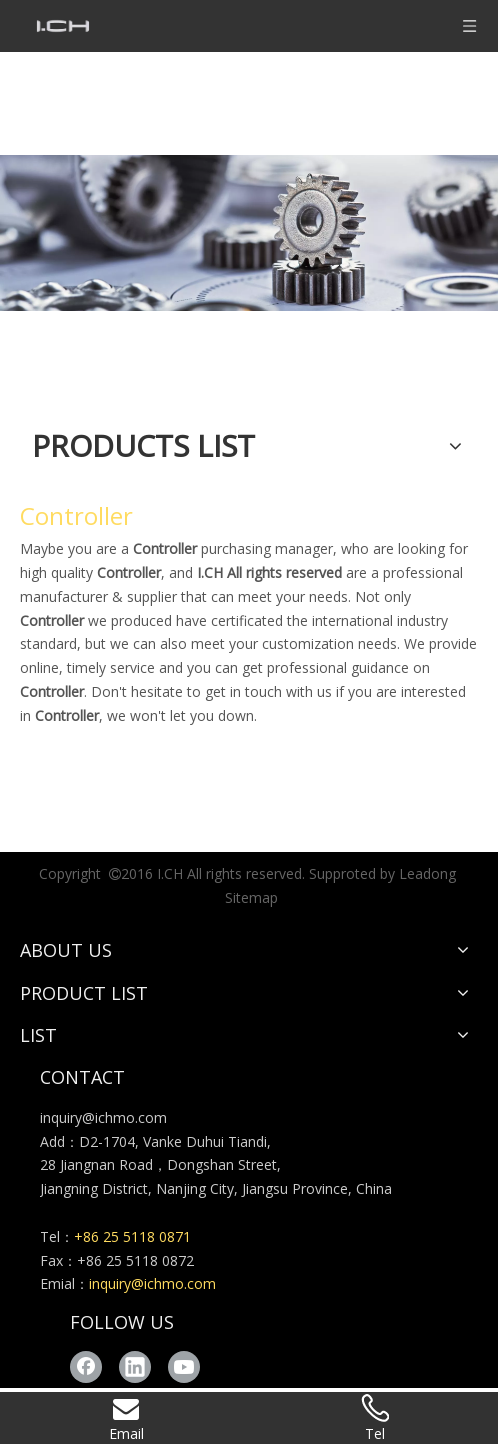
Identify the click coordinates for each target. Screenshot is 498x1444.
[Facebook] (86, 1367)
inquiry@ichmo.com (103, 1117)
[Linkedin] (135, 1367)
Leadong (427, 873)
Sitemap (251, 897)
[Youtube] (184, 1367)
